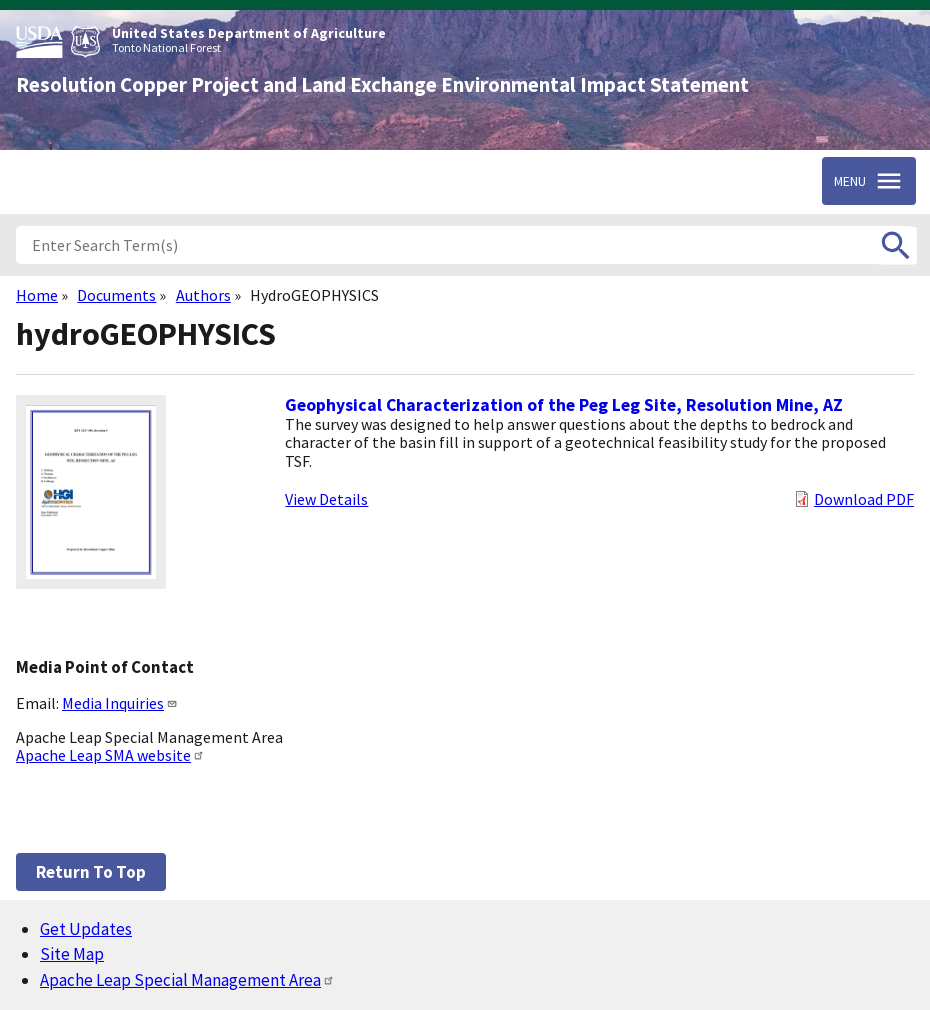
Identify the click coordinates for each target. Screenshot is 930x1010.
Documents (116, 295)
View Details (326, 499)
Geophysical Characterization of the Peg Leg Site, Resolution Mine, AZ (564, 405)
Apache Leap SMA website (110, 755)
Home (37, 295)
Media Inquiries (120, 703)
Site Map (72, 954)
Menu (850, 181)
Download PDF (864, 499)
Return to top (91, 872)
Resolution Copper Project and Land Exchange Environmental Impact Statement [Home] (382, 85)
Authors (203, 295)
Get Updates (86, 929)
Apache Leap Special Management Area (187, 980)
